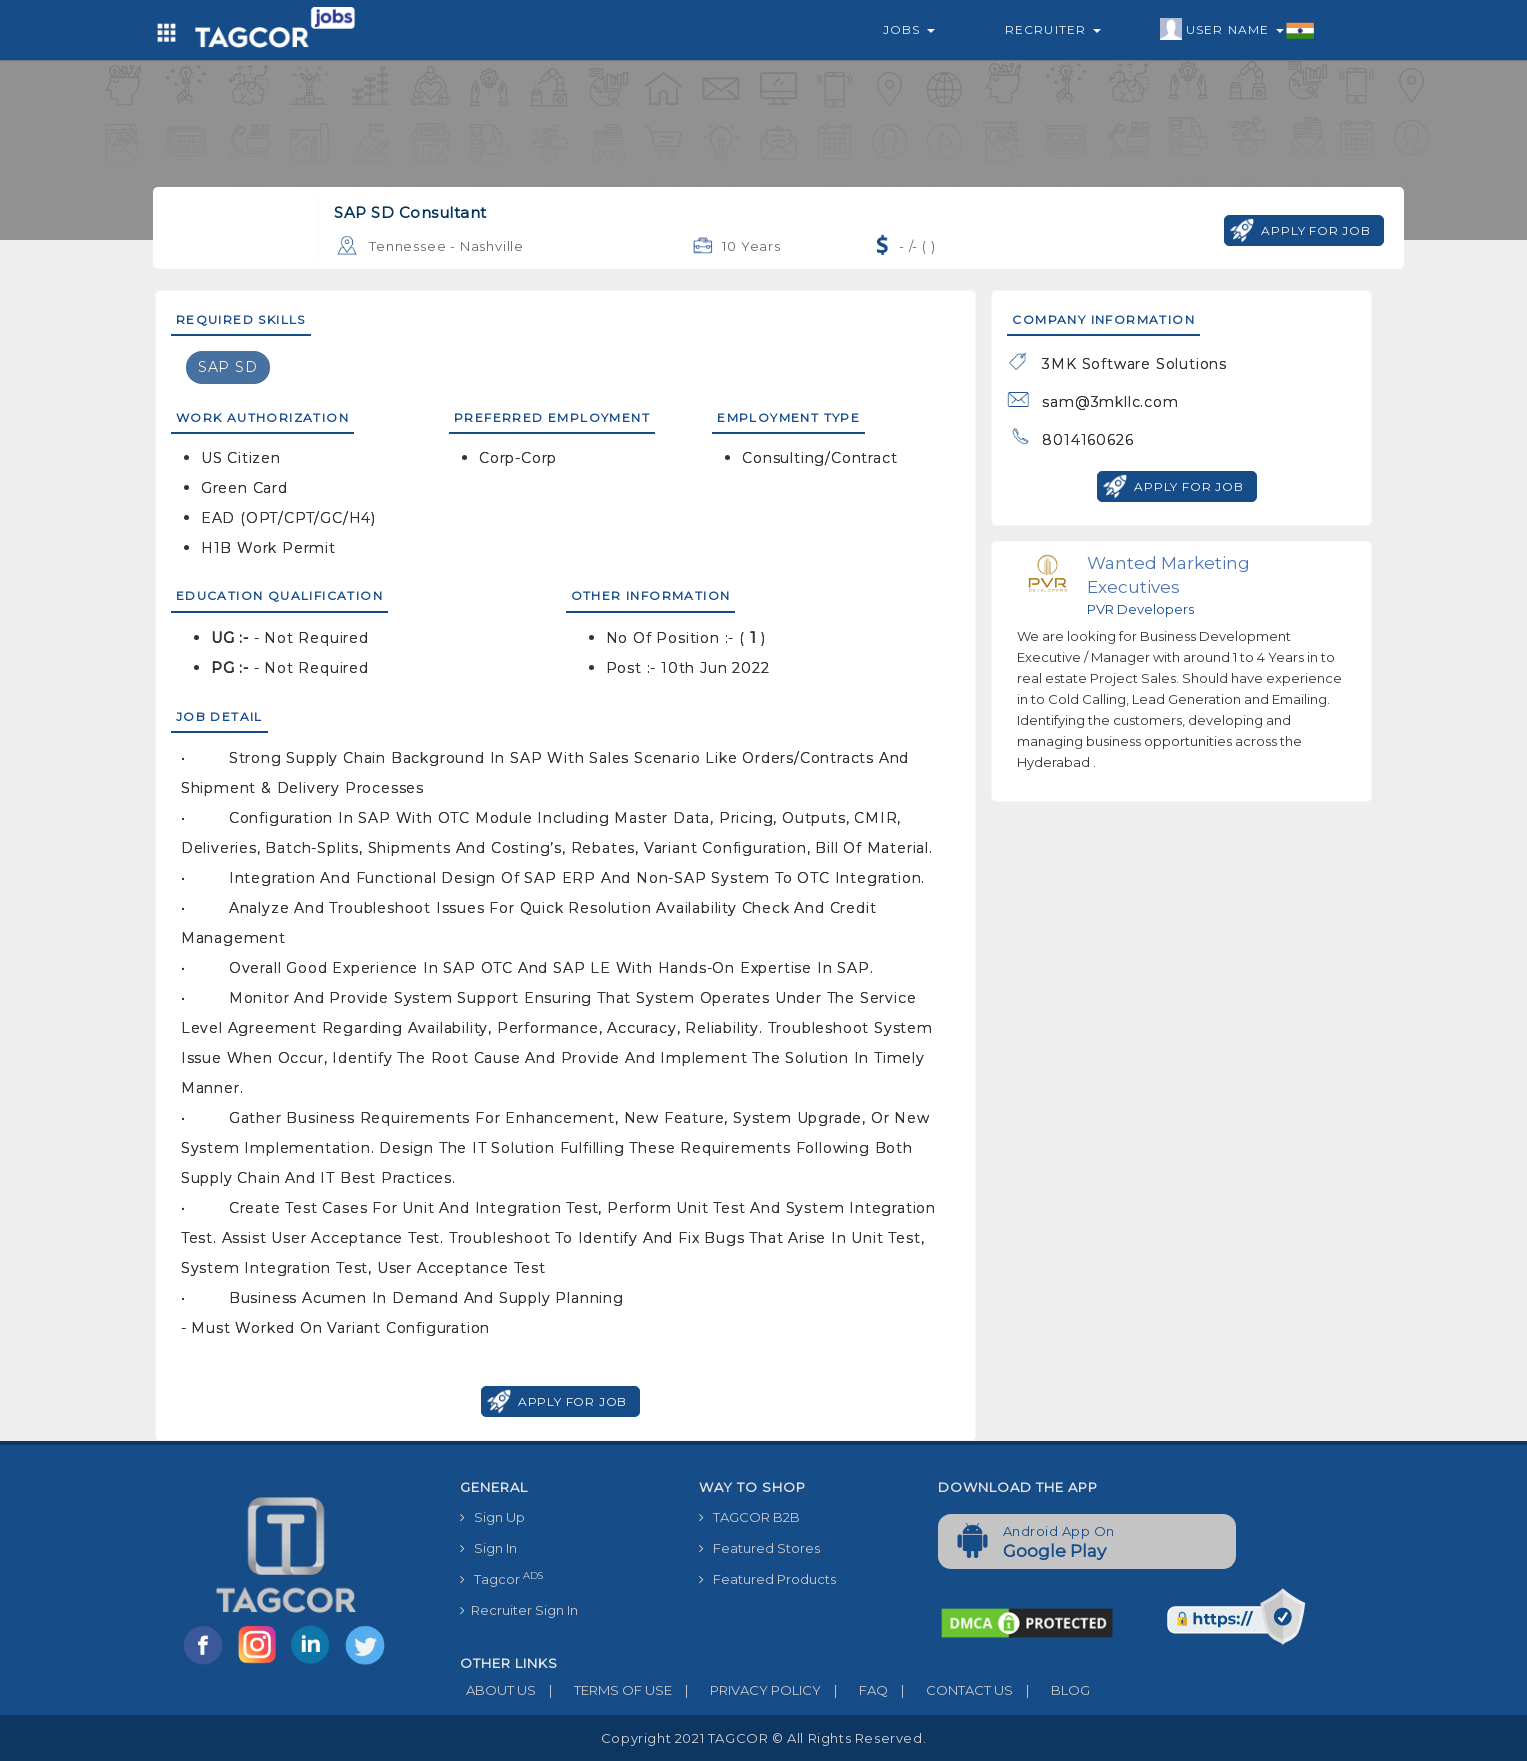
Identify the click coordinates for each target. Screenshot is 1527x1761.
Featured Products (767, 1579)
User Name (1237, 30)
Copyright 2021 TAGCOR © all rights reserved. (763, 1738)
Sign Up (492, 1517)
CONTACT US (950, 1690)
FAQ (854, 1690)
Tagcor (501, 1578)
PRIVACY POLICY (746, 1690)
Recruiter (1053, 29)
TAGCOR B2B (749, 1517)
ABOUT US (498, 1690)
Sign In (488, 1548)
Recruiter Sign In (519, 1610)
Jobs (909, 29)
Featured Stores (759, 1548)
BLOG (1051, 1690)
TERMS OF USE (604, 1690)
